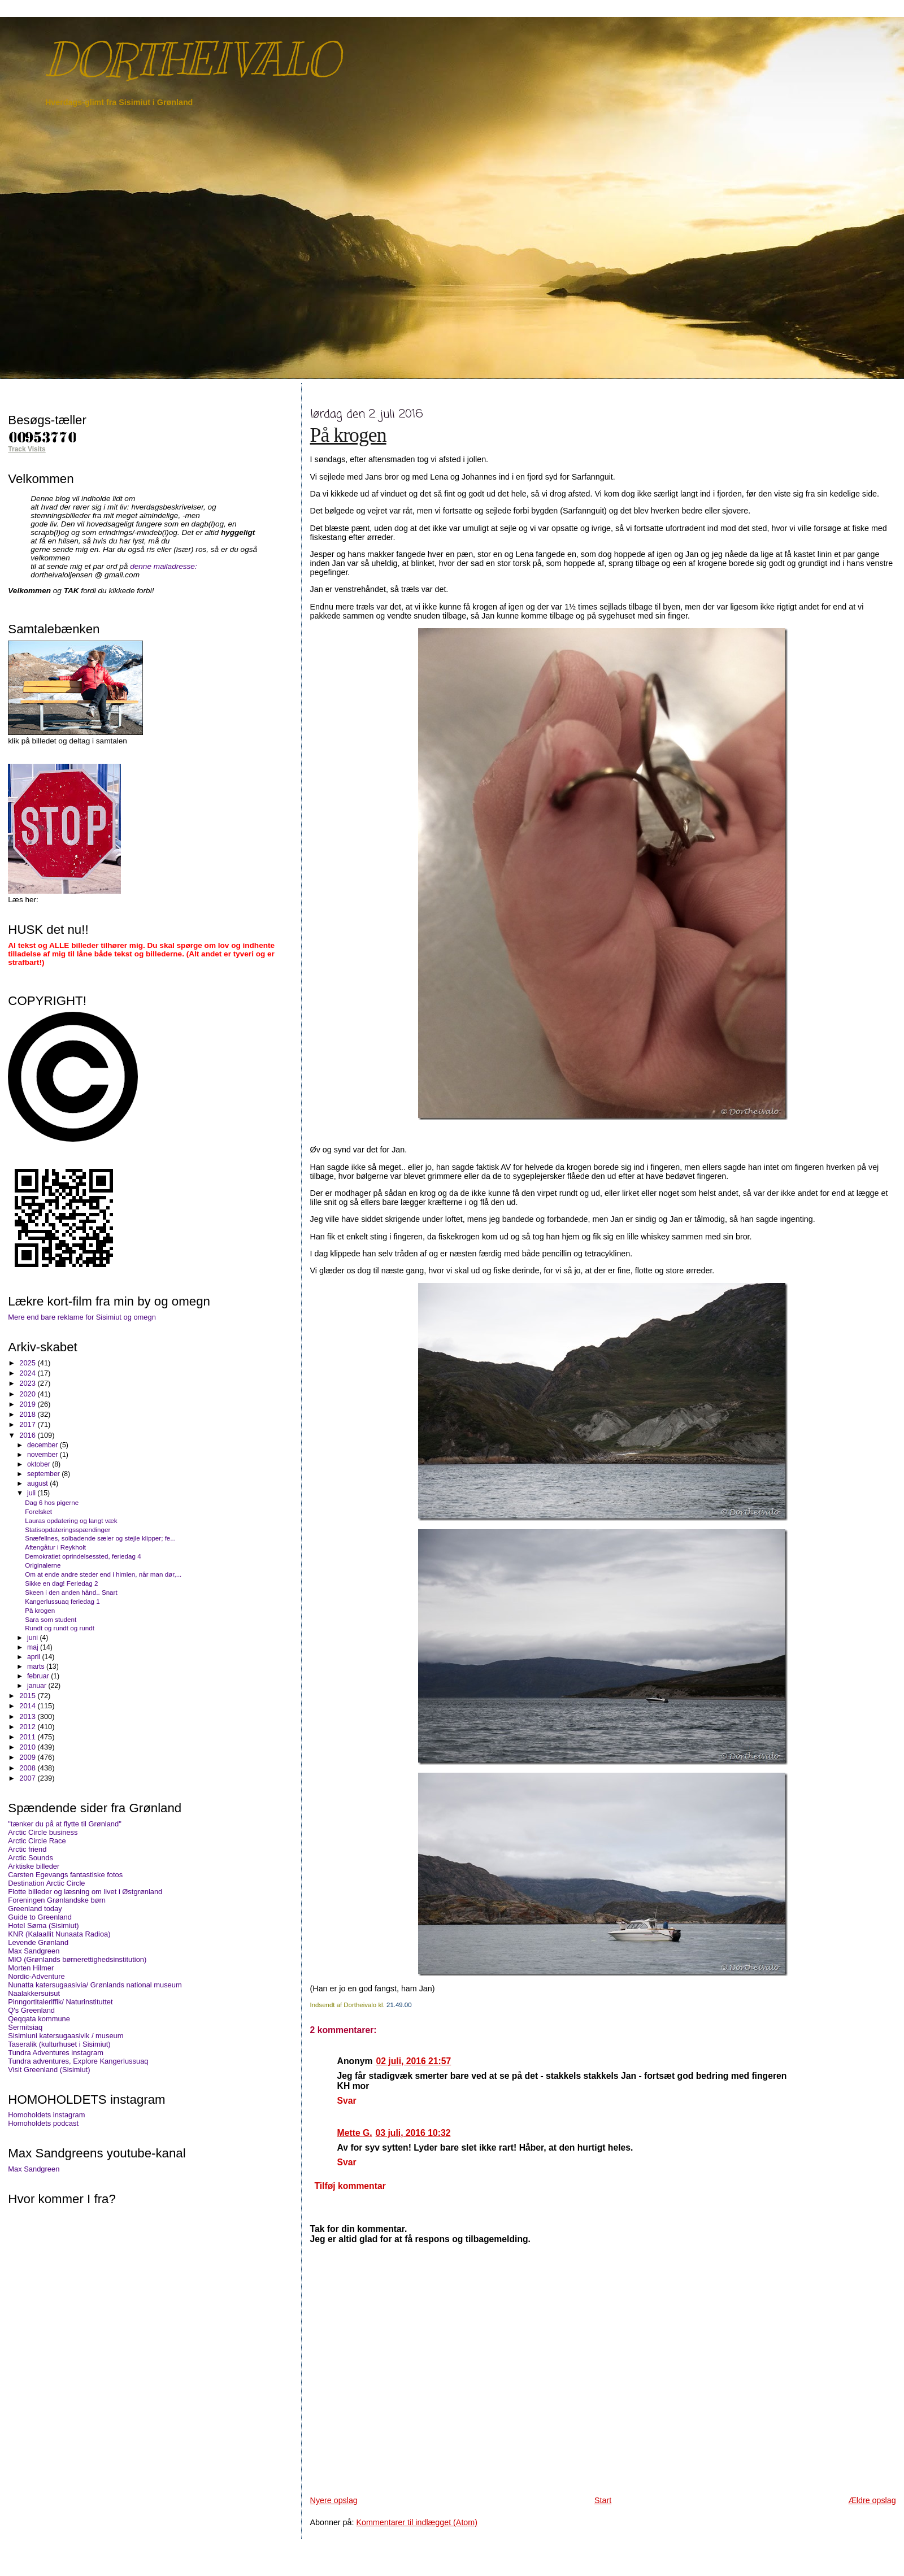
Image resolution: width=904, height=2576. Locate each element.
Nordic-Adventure (36, 1976)
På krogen (348, 435)
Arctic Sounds (30, 1857)
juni (33, 1638)
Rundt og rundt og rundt (59, 1627)
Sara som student (50, 1619)
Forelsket (38, 1511)
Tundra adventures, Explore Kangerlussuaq (78, 2061)
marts (36, 1666)
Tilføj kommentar (349, 2186)
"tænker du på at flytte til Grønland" (64, 1824)
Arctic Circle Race (37, 1841)
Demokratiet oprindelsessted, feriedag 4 (83, 1556)
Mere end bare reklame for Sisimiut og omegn (82, 1317)
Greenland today (35, 1908)
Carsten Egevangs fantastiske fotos (65, 1874)
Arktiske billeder (33, 1866)
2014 (28, 1706)
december (43, 1445)
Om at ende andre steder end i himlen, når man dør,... (103, 1574)
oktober (39, 1464)
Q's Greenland (31, 2010)
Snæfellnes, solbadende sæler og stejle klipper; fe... (100, 1538)
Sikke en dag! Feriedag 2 (61, 1583)
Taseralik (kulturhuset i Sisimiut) (59, 2044)
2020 (28, 1394)
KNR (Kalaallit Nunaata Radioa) (59, 1934)
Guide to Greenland (40, 1917)
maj (33, 1647)
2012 (28, 1726)
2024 (28, 1373)
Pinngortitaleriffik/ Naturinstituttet (60, 2002)
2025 (28, 1363)
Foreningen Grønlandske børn (57, 1900)
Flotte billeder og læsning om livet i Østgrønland (85, 1891)
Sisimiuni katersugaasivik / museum (65, 2035)
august (38, 1483)
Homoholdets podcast (43, 2123)
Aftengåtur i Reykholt (55, 1547)
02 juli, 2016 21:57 (413, 2061)
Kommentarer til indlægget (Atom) (416, 2522)
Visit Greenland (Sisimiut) (49, 2069)
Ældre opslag (872, 2500)
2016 (28, 1435)
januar (37, 1686)
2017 (28, 1424)
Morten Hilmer (31, 1968)
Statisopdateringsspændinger (67, 1529)
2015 (28, 1695)
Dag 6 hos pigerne (52, 1502)
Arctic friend (27, 1849)
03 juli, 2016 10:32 (413, 2133)
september (44, 1474)
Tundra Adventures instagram (55, 2052)
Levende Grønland (38, 1942)
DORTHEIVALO (191, 60)
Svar (347, 2100)
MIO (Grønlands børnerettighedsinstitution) (77, 1959)
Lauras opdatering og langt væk (71, 1520)
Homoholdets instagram (46, 2115)
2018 (28, 1414)
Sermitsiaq (25, 2027)
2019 (28, 1404)
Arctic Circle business (42, 1832)
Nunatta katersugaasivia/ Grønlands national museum (94, 1985)
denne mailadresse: (163, 566)
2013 (28, 1716)
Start (602, 2500)
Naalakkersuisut (34, 1993)
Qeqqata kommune (39, 2018)
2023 (28, 1383)
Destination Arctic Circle (46, 1883)
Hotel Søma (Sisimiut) (43, 1925)
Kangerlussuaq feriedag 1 (62, 1601)
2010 (28, 1747)
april (34, 1657)
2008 (28, 1768)
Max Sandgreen (33, 1951)
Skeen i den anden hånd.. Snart (71, 1592)
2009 (28, 1757)
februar (39, 1676)
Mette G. (354, 2133)
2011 (28, 1737)
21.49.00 (399, 2004)
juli (32, 1493)
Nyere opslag (334, 2500)
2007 (28, 1778)
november (43, 1455)
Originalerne (42, 1565)
